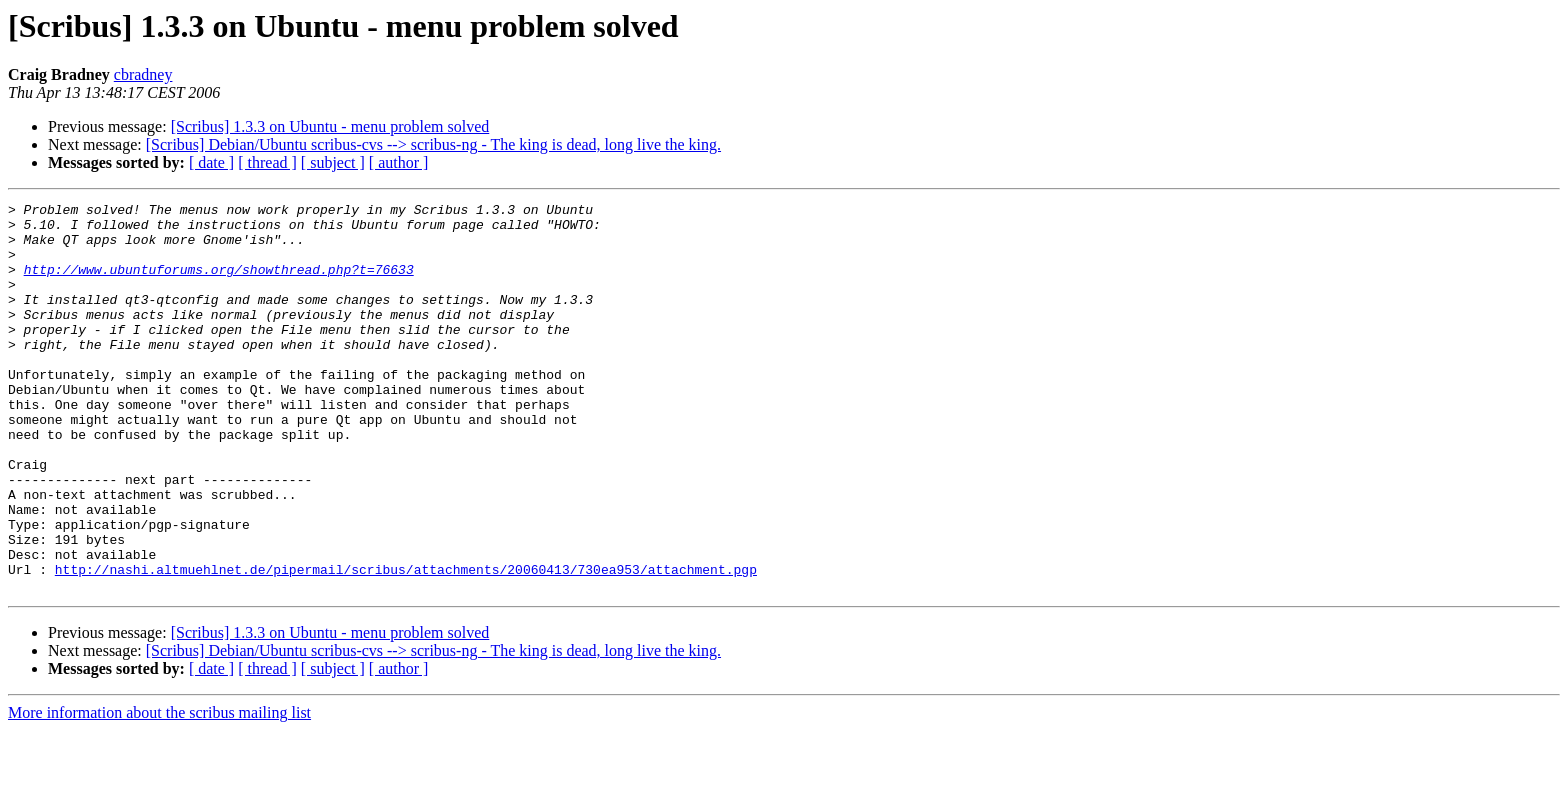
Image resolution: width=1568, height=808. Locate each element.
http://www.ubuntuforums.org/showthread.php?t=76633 (219, 284)
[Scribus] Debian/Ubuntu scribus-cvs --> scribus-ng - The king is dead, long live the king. (433, 144)
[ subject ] (333, 162)
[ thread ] (267, 162)
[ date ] (211, 162)
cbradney (143, 74)
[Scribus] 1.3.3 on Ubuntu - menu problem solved (330, 126)
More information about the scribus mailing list (159, 790)
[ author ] (399, 162)
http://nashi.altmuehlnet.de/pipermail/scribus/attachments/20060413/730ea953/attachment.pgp (406, 644)
